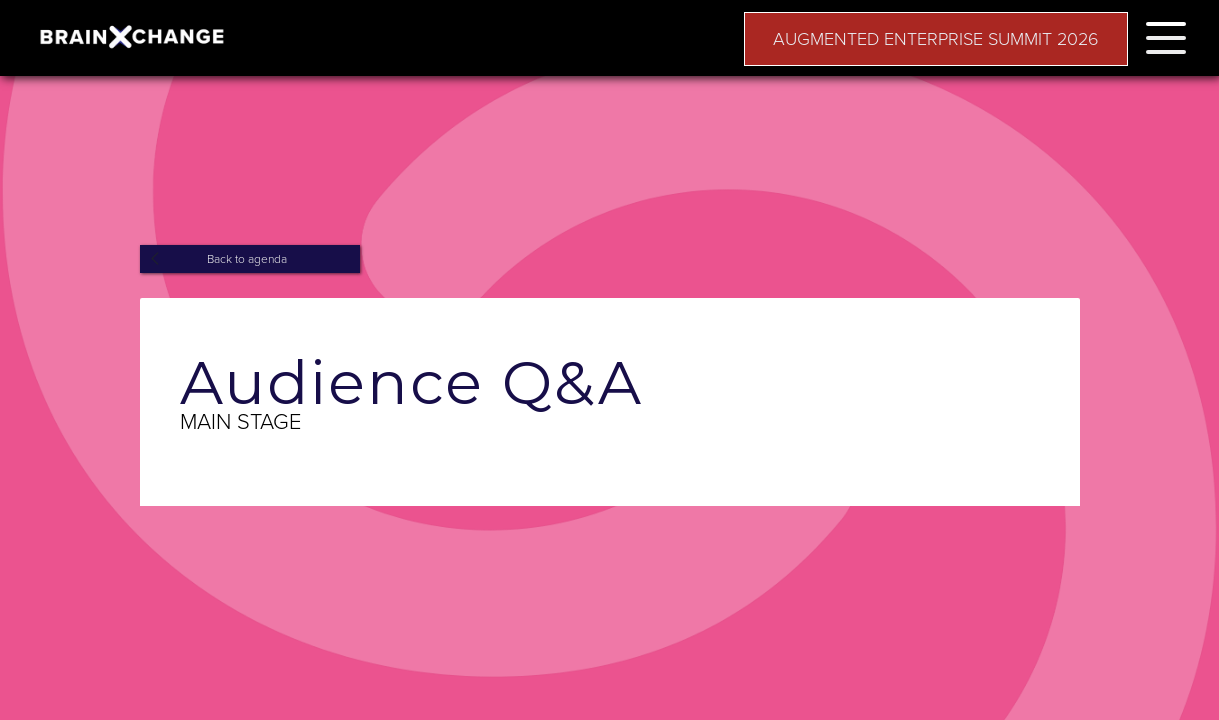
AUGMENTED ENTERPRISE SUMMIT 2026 (936, 39)
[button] (1166, 34)
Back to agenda (247, 259)
